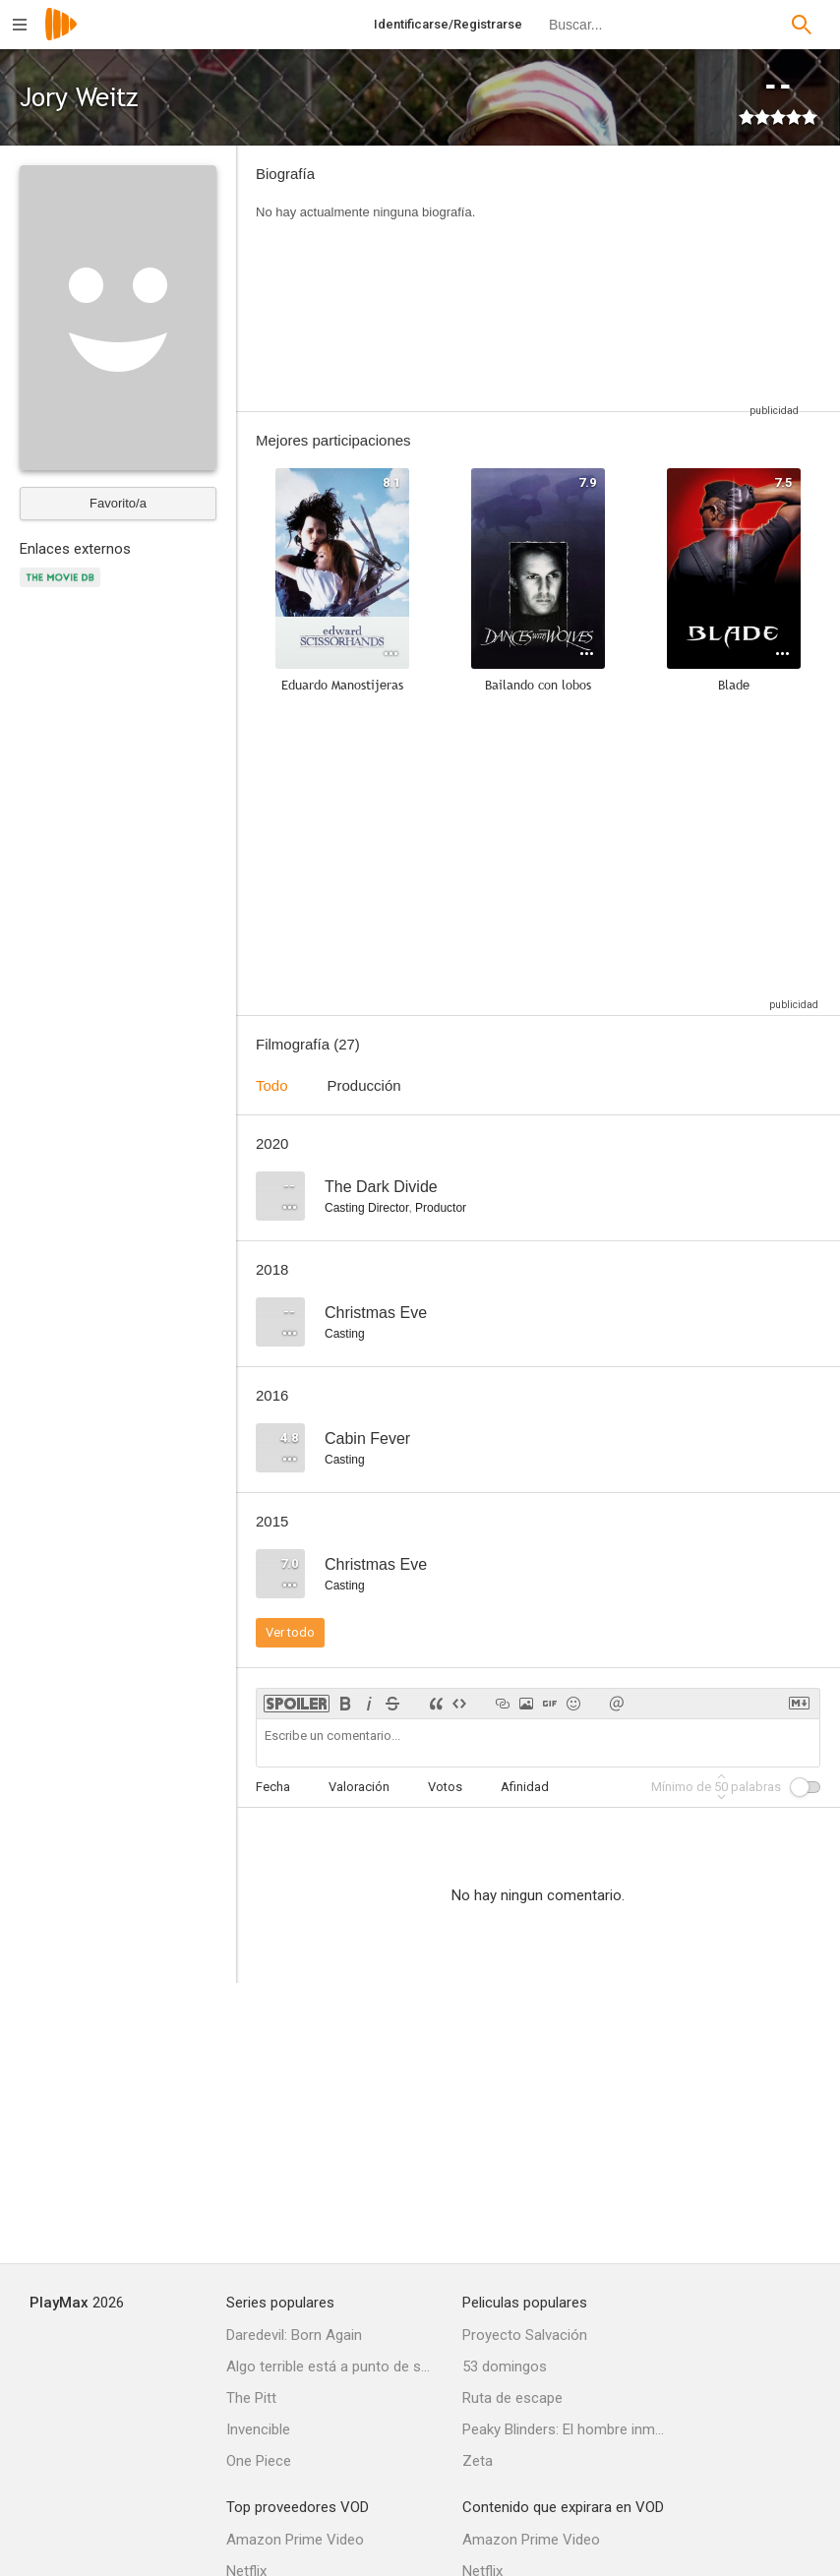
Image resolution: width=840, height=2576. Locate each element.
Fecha (273, 1786)
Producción (364, 1085)
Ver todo (290, 1632)
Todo (272, 1085)
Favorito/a (118, 503)
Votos (445, 1786)
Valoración (359, 1786)
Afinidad (525, 1786)
